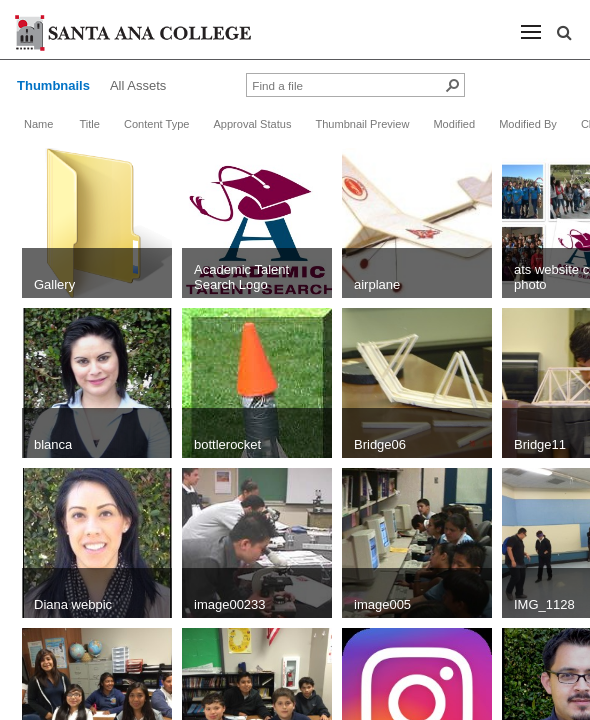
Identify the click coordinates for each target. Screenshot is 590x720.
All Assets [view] (138, 85)
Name (38, 124)
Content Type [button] (157, 124)
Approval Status (252, 124)
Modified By (528, 124)
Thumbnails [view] (53, 85)
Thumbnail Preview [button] (362, 124)
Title (89, 124)
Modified (454, 124)
